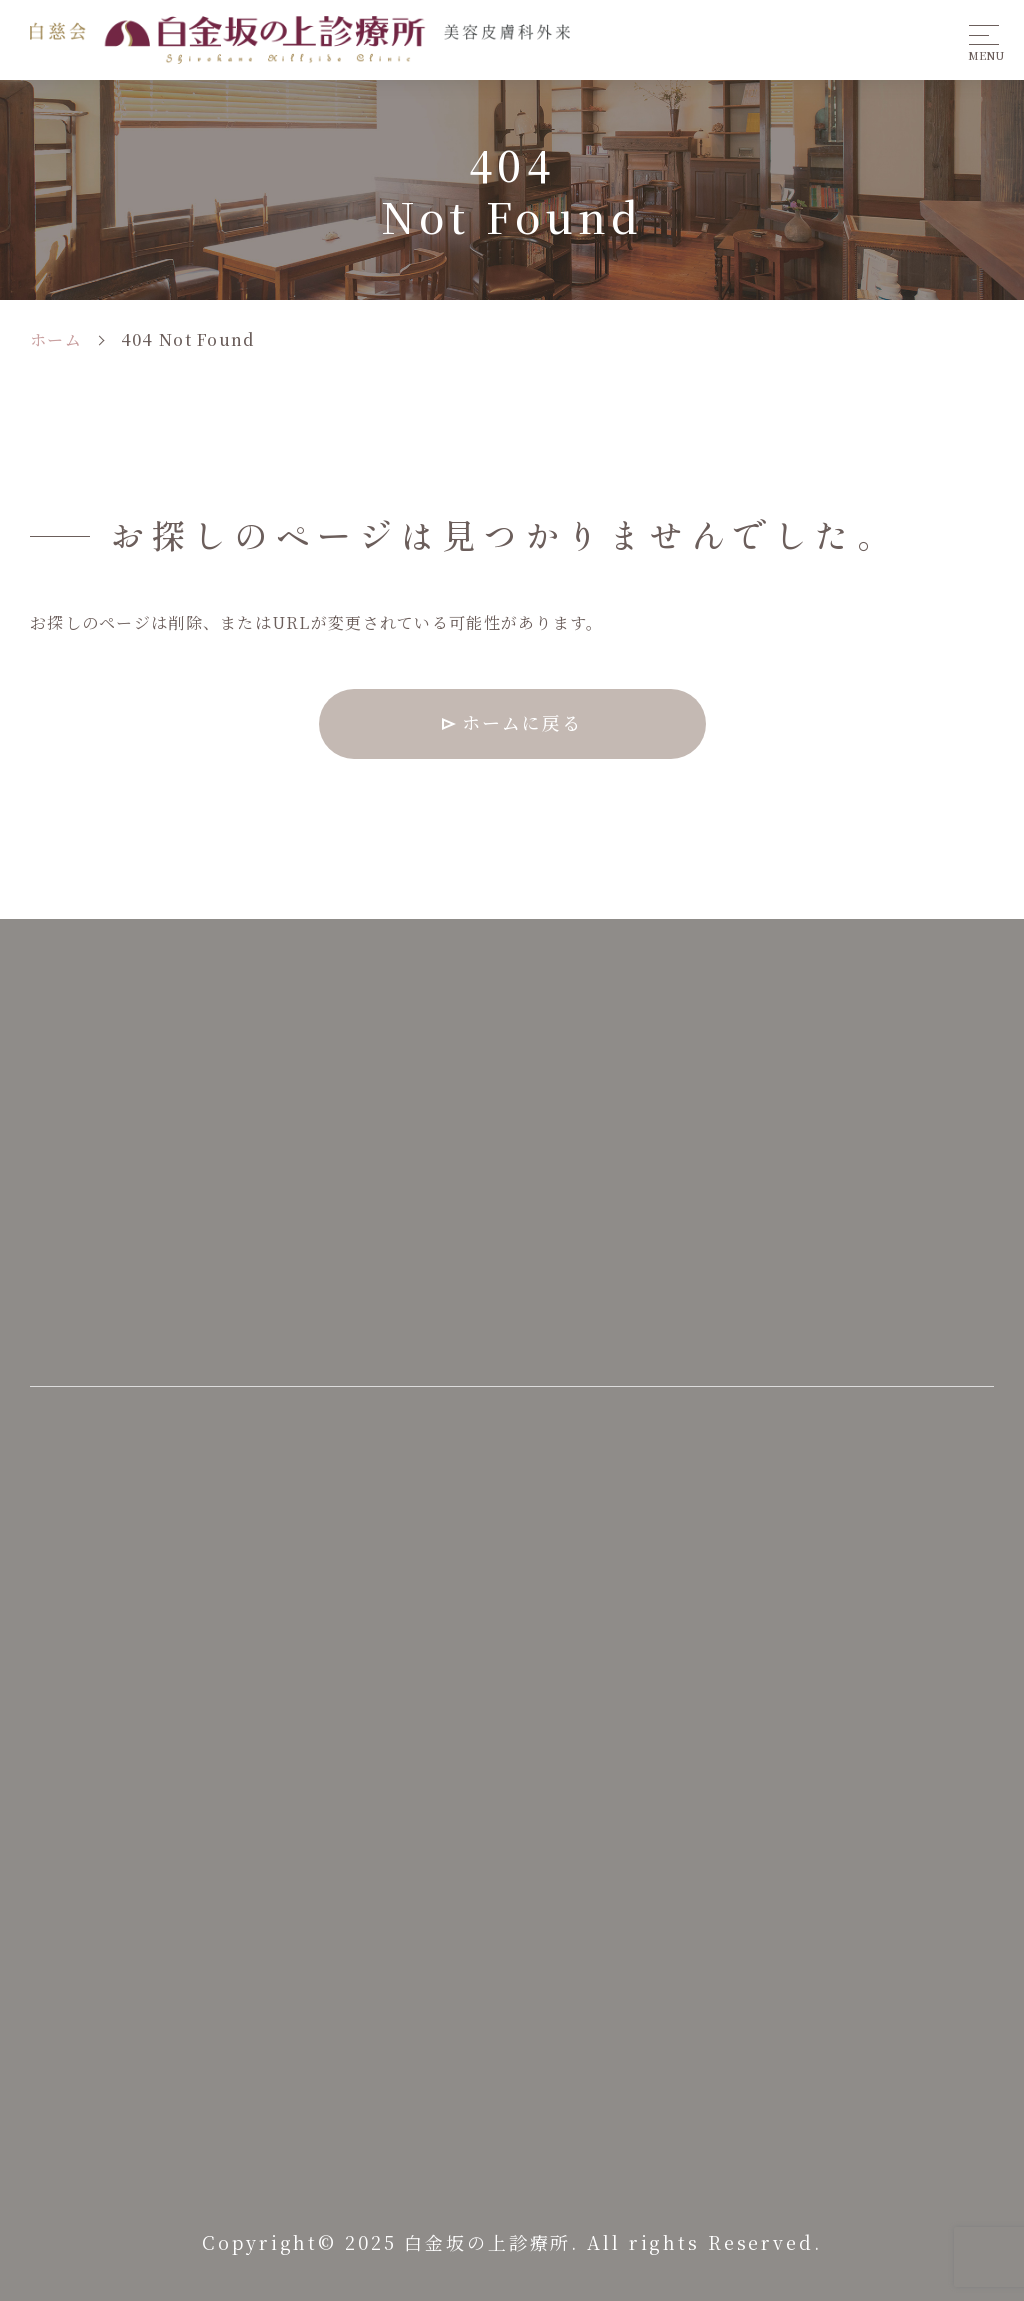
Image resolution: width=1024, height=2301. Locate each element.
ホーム (56, 339)
